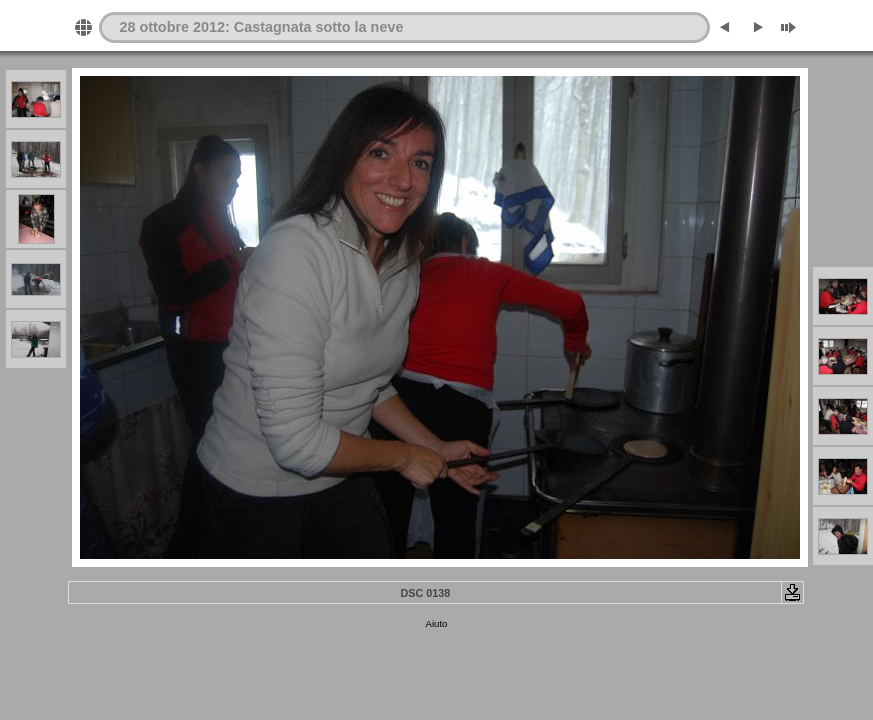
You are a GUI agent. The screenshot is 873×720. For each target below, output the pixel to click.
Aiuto (437, 623)
